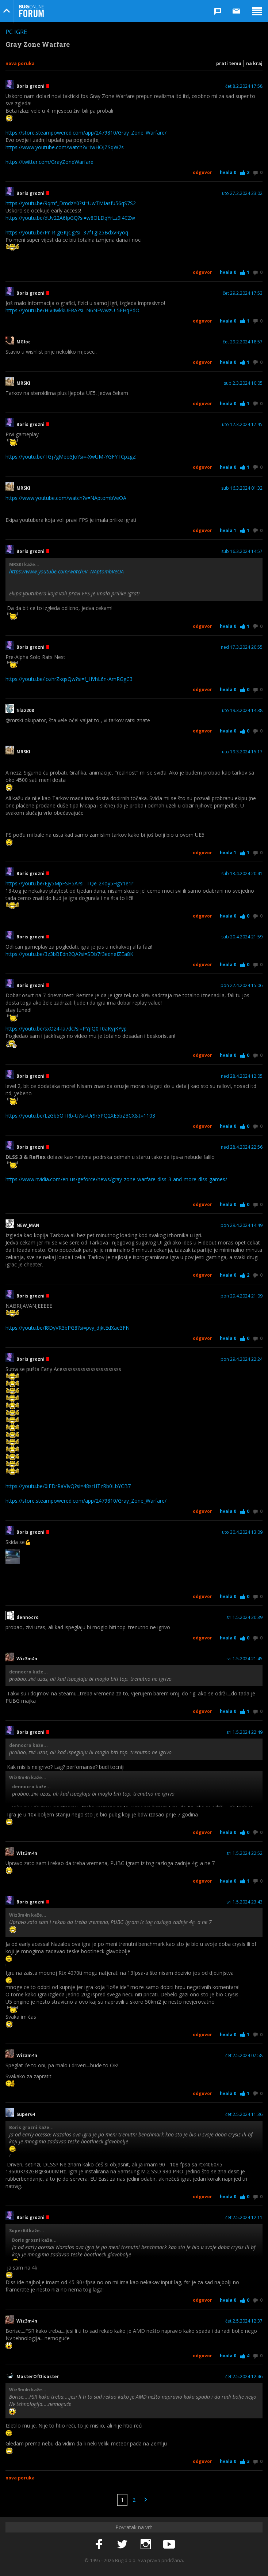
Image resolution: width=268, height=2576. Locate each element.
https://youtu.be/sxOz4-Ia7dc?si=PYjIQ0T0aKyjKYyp (66, 1028)
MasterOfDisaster (37, 2376)
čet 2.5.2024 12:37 (244, 2321)
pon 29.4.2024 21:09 (242, 1296)
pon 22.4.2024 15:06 (242, 985)
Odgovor (202, 172)
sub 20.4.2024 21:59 (242, 936)
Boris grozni (32, 86)
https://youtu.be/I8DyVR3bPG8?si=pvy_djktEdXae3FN (67, 1327)
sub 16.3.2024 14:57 (242, 551)
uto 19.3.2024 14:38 (242, 710)
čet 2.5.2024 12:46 (244, 2376)
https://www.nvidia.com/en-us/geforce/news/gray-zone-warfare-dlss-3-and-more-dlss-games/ (116, 1179)
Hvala (228, 172)
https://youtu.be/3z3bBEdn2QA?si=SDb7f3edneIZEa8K (69, 953)
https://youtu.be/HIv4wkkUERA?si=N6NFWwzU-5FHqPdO (72, 310)
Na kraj (254, 63)
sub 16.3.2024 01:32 (242, 488)
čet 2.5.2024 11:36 (244, 2114)
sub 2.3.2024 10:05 (243, 383)
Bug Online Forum (31, 11)
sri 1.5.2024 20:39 (244, 1617)
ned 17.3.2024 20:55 (242, 647)
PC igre (16, 32)
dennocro (27, 1617)
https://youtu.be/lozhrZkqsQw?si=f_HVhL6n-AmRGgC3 (69, 678)
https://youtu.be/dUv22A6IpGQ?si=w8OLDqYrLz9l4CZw (70, 217)
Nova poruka (20, 63)
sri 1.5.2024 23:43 (244, 1902)
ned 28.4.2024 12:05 (242, 1076)
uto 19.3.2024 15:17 (242, 751)
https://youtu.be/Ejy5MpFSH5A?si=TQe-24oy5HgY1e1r (69, 883)
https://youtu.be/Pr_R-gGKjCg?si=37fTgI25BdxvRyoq (66, 232)
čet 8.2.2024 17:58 (244, 86)
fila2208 (25, 710)
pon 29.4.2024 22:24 (242, 1359)
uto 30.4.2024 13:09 (242, 1532)
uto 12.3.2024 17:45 (242, 424)
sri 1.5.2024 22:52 (244, 1853)
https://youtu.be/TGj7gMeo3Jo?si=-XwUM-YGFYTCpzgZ (70, 456)
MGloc (23, 341)
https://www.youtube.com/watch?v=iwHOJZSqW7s (64, 147)
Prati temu (228, 63)
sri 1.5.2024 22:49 (244, 1732)
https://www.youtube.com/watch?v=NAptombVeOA (65, 497)
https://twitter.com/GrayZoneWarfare (49, 161)
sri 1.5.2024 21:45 (244, 1658)
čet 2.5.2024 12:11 (244, 2217)
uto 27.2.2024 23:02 (242, 193)
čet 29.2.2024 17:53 (243, 293)
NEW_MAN (27, 1225)
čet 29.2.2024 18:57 (243, 341)
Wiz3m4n (26, 1658)
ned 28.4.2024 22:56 (242, 1147)
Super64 (25, 2114)
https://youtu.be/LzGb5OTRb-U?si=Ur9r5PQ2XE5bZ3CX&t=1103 (80, 1115)
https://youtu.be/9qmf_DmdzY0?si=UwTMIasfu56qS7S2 (70, 203)
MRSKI (23, 383)
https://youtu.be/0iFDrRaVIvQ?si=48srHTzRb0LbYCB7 (68, 1486)
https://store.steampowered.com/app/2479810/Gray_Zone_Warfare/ (85, 132)
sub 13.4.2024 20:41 (242, 873)
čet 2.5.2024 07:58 (244, 2055)
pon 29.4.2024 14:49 (242, 1225)
